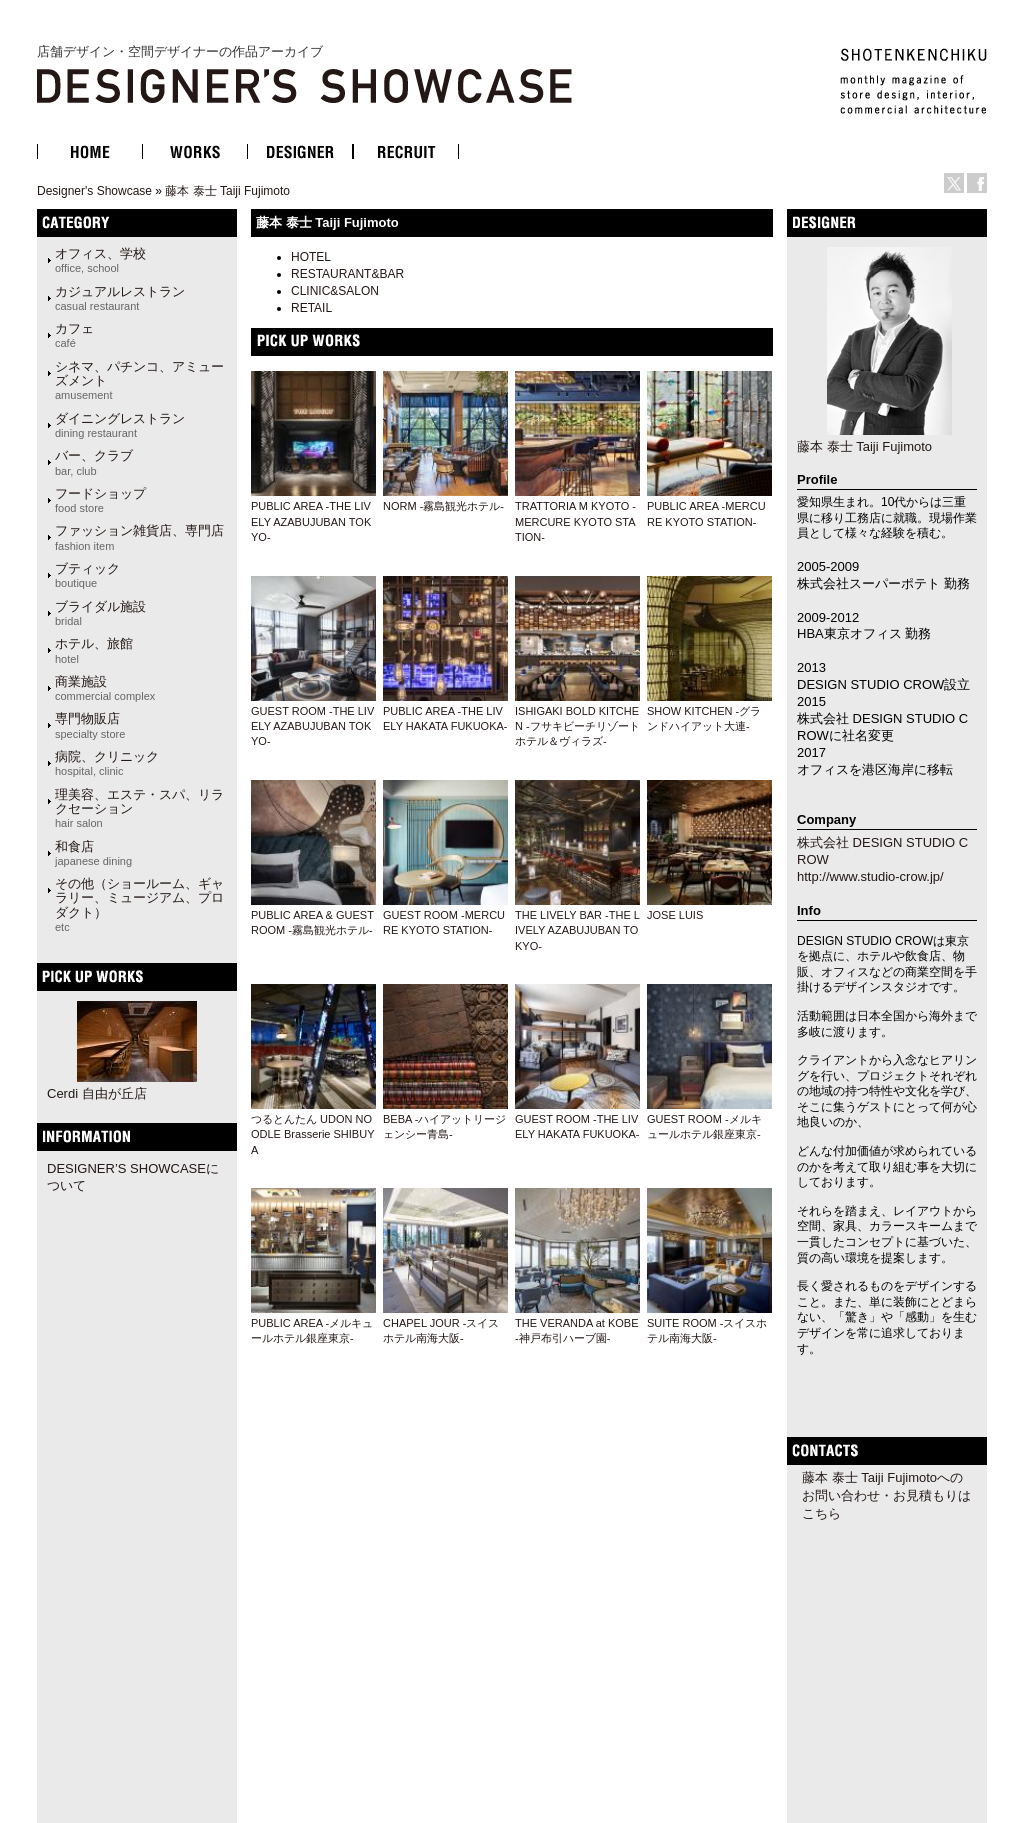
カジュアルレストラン (120, 298)
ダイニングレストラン (120, 425)
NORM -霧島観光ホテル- (443, 506)
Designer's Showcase (94, 191)
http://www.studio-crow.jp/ (870, 876)
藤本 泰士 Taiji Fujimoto (227, 191)
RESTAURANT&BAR (347, 274)
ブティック (87, 575)
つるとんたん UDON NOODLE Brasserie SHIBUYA (312, 1134)
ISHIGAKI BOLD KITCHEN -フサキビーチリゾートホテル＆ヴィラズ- (577, 726)
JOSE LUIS (675, 915)
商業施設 (105, 688)
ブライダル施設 (100, 613)
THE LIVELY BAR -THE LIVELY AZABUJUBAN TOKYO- (577, 930)
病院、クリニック (107, 763)
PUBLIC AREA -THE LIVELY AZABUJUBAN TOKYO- (311, 521)
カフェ (74, 335)
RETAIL (311, 308)
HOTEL (311, 257)
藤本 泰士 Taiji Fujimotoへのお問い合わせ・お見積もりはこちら (886, 1495)
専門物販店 (90, 725)
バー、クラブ (94, 462)
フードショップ (100, 500)
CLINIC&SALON (335, 291)
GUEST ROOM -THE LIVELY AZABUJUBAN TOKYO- (312, 726)
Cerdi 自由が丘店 (97, 1093)
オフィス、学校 (100, 260)
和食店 (93, 853)
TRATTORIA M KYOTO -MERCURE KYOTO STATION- (575, 521)
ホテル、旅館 (94, 650)
